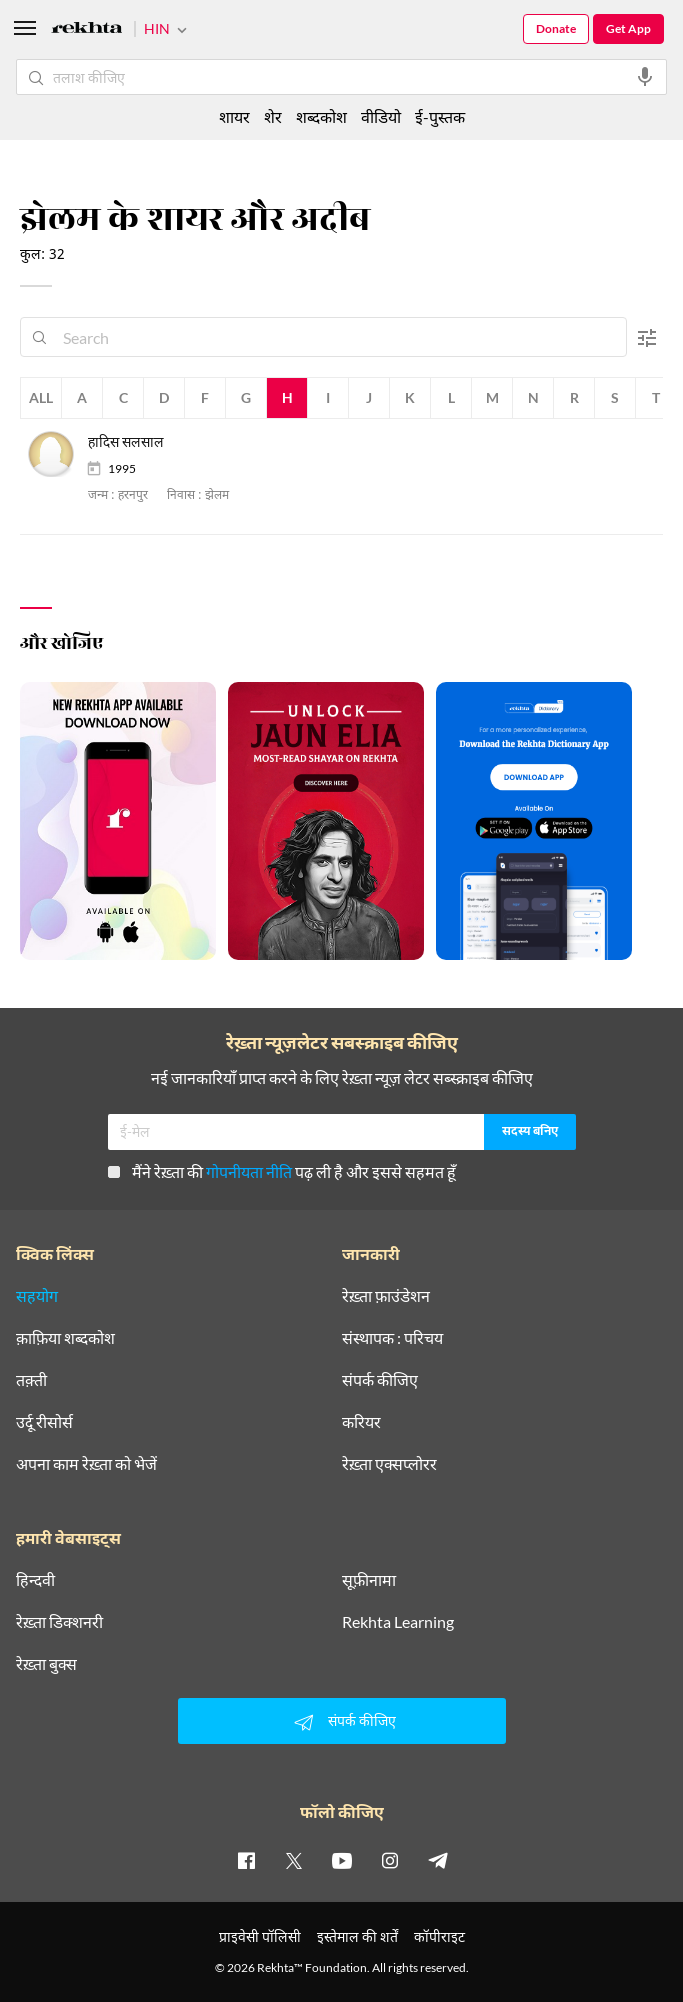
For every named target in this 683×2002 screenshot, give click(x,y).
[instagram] (390, 1860)
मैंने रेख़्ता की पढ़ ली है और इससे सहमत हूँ (282, 1171)
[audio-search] (645, 77)
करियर (361, 1422)
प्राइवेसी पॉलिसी (260, 1936)
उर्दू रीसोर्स (44, 1422)
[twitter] (294, 1860)
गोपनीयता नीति (249, 1171)
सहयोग (37, 1296)
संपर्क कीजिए (380, 1380)
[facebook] (246, 1860)
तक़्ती (31, 1380)
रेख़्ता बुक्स (46, 1664)
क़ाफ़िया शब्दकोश (65, 1338)
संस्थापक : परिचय (392, 1338)
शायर (234, 116)
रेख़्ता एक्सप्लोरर (389, 1464)
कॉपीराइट (439, 1936)
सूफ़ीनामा (369, 1580)
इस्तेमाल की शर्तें (357, 1936)
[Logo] (87, 30)
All (41, 397)
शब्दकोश (321, 116)
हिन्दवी (35, 1580)
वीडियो (381, 116)
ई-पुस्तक (440, 116)
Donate (556, 28)
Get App (628, 28)
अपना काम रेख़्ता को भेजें (86, 1464)
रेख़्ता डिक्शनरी (59, 1622)
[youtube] (342, 1860)
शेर (273, 116)
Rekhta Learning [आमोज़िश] (398, 1622)
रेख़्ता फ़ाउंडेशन (386, 1296)
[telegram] (438, 1860)
